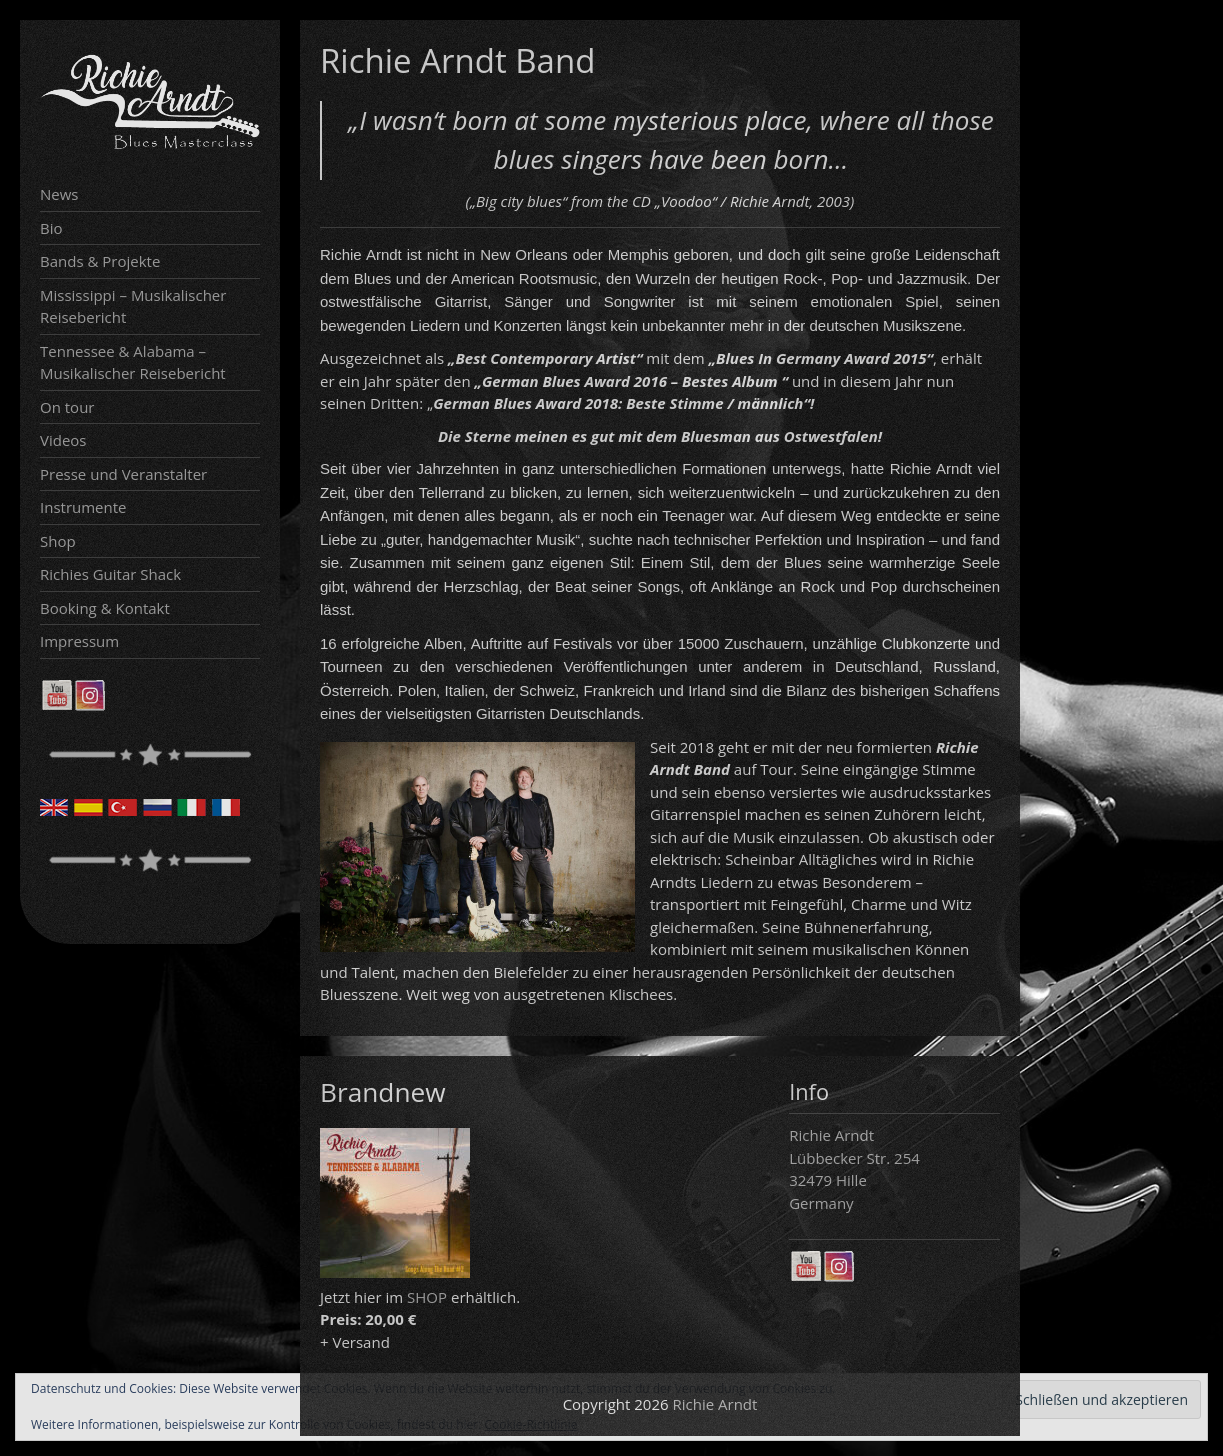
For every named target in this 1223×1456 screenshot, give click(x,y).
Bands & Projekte (100, 261)
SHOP (427, 1297)
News (59, 194)
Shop (58, 541)
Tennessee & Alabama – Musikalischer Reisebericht (133, 362)
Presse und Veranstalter (123, 474)
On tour (67, 407)
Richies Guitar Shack (110, 574)
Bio (51, 228)
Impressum (79, 641)
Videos (63, 440)
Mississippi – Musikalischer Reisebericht (133, 306)
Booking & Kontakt (105, 608)
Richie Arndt (715, 1404)
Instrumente (83, 507)
